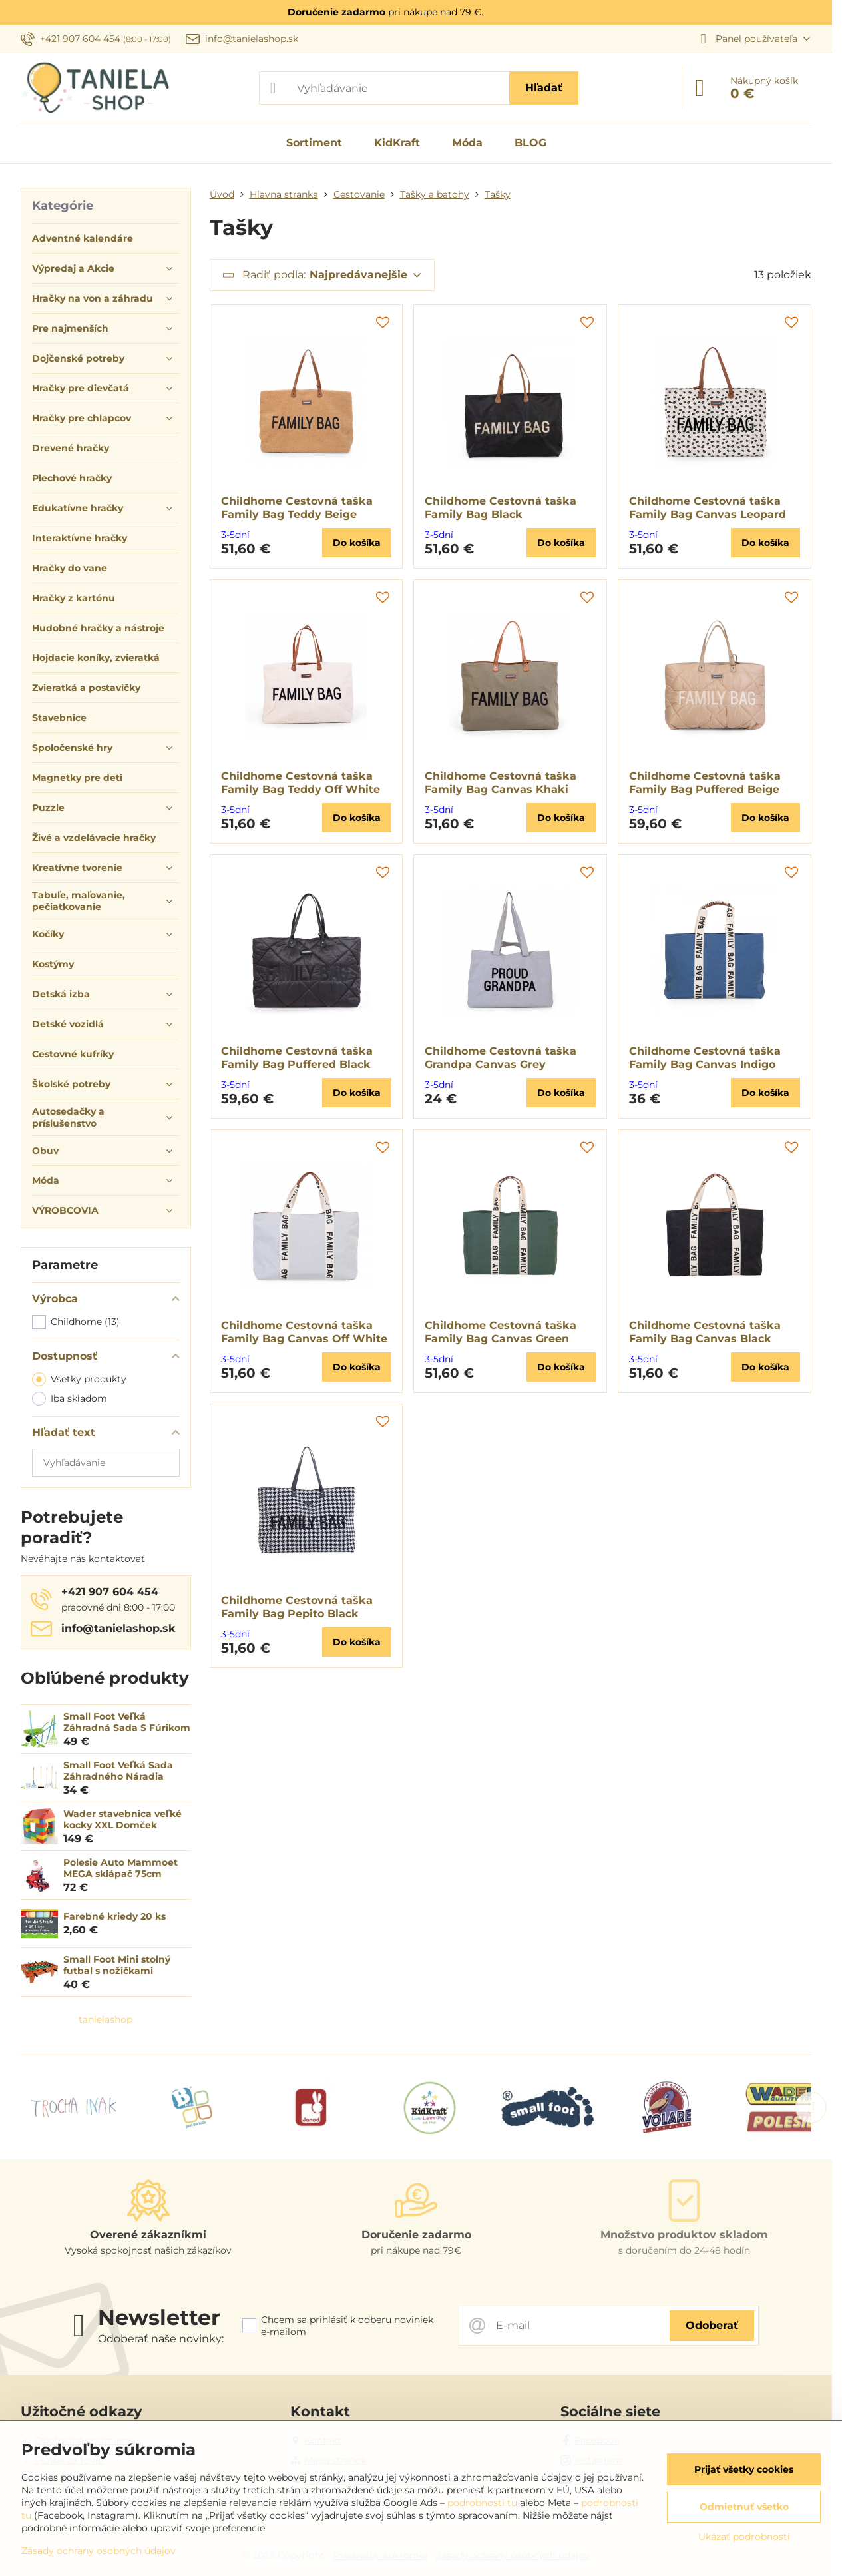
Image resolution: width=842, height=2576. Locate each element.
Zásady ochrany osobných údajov (98, 2551)
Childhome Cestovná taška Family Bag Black (500, 508)
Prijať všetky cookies (743, 2469)
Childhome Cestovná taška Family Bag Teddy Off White (300, 783)
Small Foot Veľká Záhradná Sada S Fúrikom (126, 1722)
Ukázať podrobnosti (744, 2537)
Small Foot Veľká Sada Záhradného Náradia (118, 1771)
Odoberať (712, 2325)
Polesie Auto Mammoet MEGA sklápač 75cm (120, 1868)
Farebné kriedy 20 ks (114, 1916)
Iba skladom (69, 1399)
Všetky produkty (79, 1379)
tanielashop (105, 2019)
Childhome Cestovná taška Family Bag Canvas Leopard (707, 508)
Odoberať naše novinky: (161, 2338)
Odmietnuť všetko (744, 2507)
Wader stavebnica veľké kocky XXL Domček (122, 1820)
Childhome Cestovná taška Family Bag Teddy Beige (297, 508)
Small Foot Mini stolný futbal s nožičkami (116, 1965)
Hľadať (543, 87)
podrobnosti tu (482, 2503)
